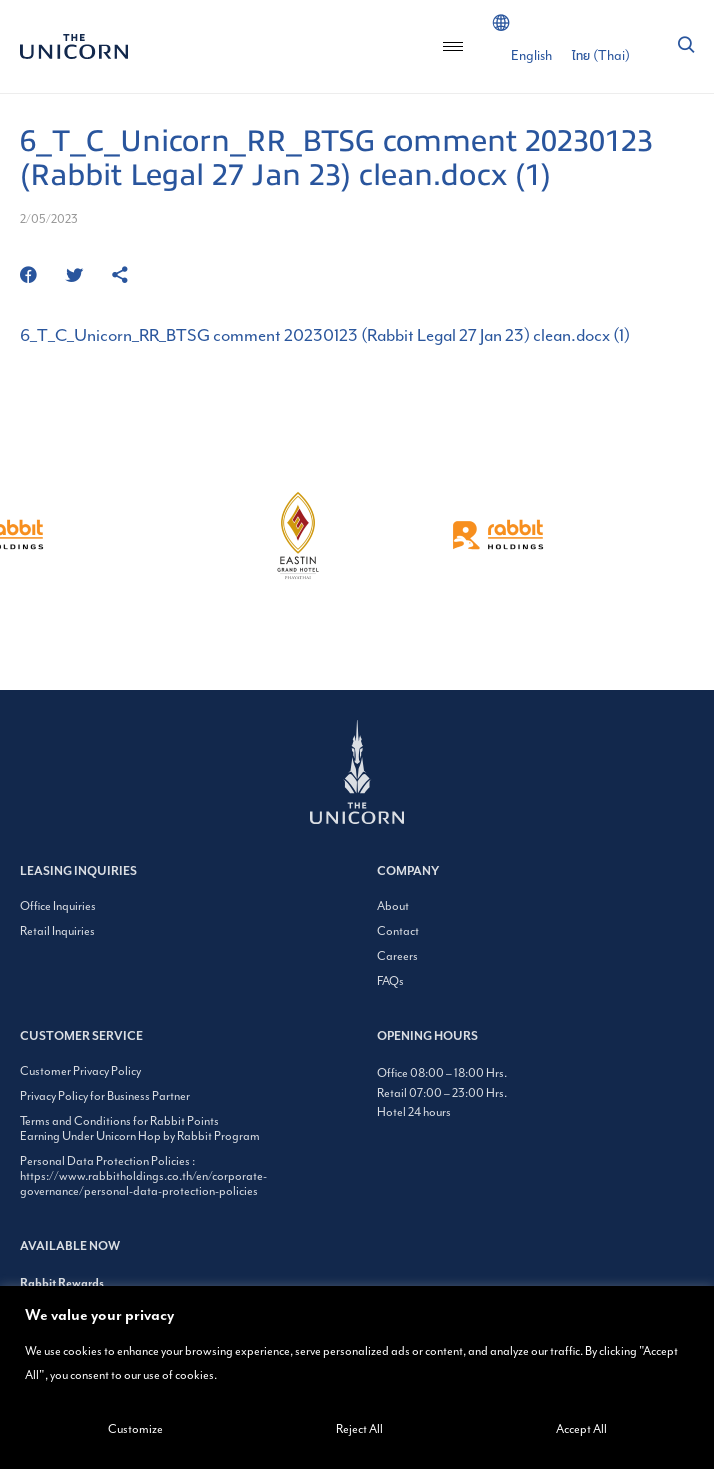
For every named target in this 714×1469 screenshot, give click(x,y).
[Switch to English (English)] (531, 56)
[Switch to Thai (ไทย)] (601, 56)
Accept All (581, 1429)
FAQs (390, 981)
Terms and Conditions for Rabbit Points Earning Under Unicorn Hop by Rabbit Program (140, 1129)
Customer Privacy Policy (80, 1071)
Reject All (359, 1429)
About (393, 906)
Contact (398, 931)
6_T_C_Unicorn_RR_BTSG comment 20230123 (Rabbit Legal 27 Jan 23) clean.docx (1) (325, 336)
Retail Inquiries (57, 931)
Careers (397, 956)
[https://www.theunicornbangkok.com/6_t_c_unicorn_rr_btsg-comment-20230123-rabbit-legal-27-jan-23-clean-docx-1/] (120, 276)
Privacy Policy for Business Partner (105, 1096)
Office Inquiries (58, 906)
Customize (135, 1429)
